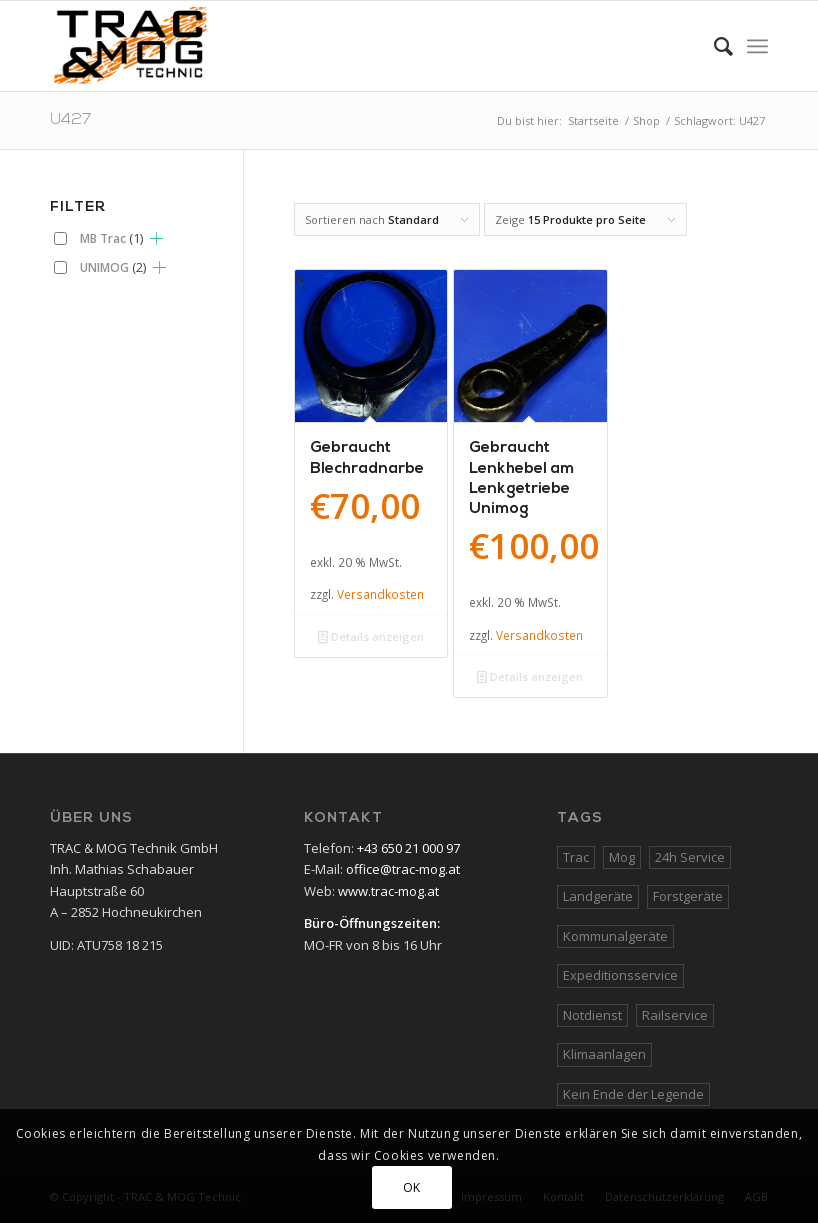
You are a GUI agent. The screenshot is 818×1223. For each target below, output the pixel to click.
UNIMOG (113, 267)
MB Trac (111, 238)
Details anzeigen (371, 636)
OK (412, 1187)
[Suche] (713, 46)
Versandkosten (380, 594)
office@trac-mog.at (403, 869)
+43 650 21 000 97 (408, 848)
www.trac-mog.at (388, 891)
